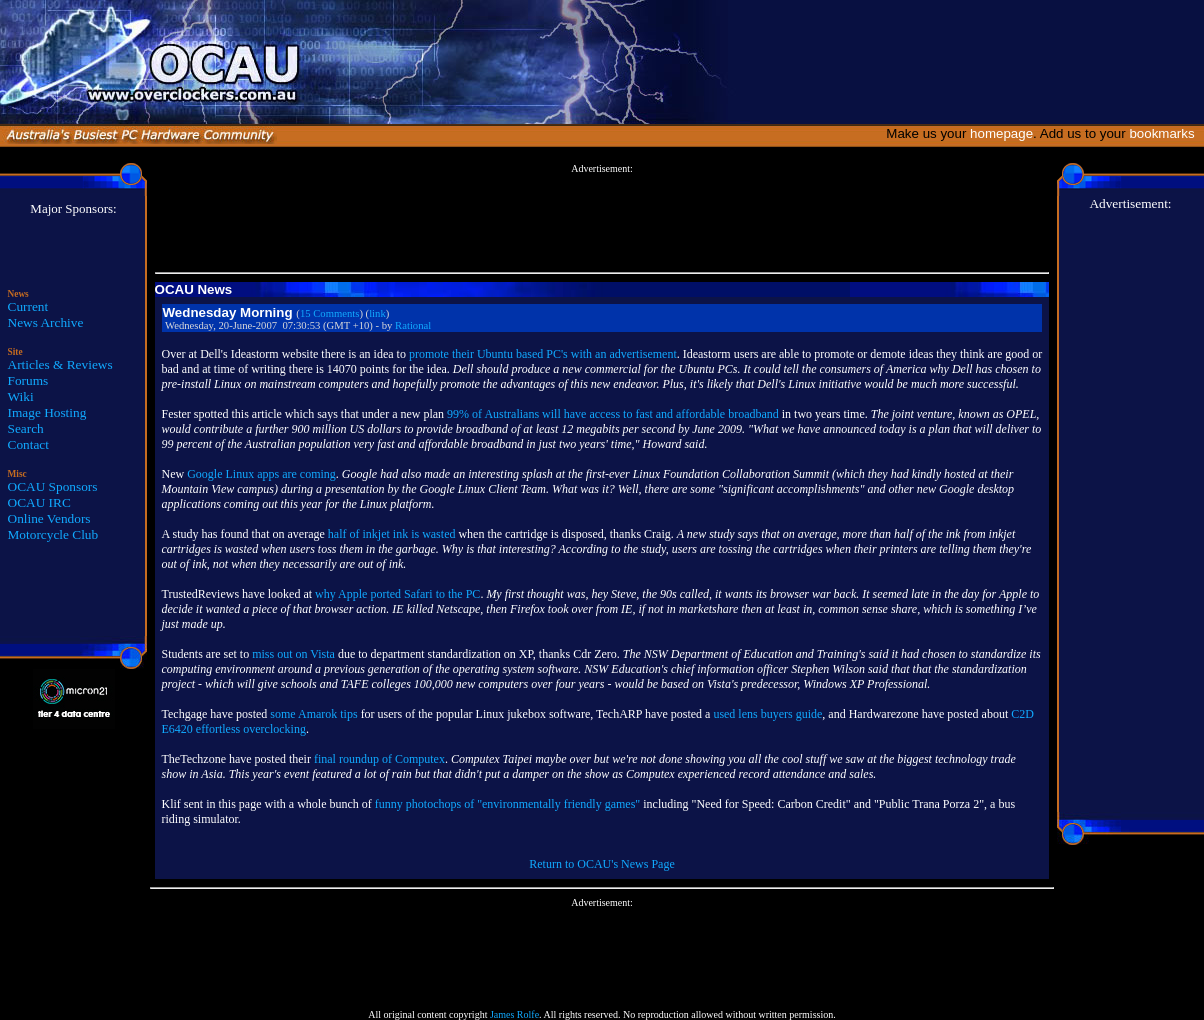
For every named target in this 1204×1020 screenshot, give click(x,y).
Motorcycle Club (53, 534)
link (377, 313)
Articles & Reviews (60, 364)
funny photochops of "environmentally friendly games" (507, 804)
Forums (28, 380)
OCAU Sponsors (53, 486)
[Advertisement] (602, 219)
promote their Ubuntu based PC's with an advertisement (543, 354)
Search (26, 428)
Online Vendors (49, 518)
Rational (413, 325)
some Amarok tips (313, 714)
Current (28, 306)
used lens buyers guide (767, 714)
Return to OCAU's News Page (601, 864)
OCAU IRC (39, 502)
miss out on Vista (293, 654)
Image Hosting (47, 412)
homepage (1001, 133)
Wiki (21, 396)
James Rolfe (514, 1014)
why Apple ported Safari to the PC (397, 594)
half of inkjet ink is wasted (392, 534)
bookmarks (1165, 133)
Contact (28, 444)
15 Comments (330, 313)
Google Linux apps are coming (261, 474)
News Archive (46, 322)
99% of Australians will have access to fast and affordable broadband (613, 414)
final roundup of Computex (379, 759)
